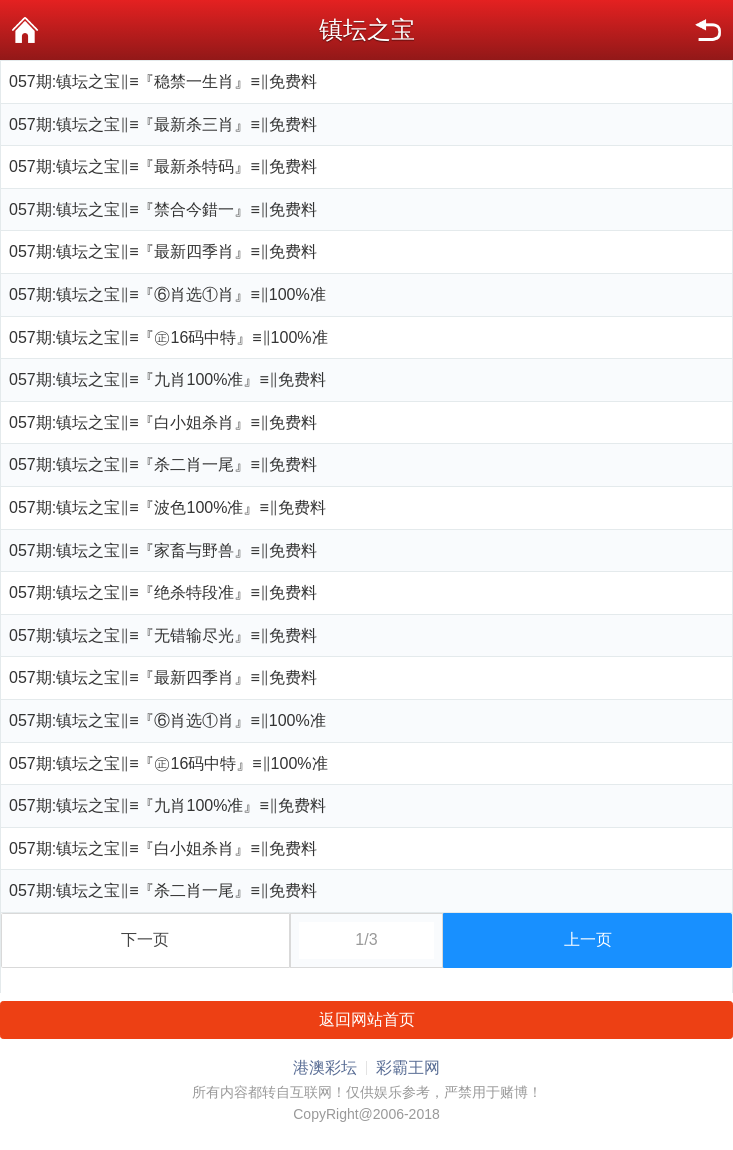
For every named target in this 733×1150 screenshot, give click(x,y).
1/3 (366, 939)
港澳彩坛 (325, 1067)
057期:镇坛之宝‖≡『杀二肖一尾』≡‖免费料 (163, 464)
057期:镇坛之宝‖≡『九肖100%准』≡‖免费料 (167, 379)
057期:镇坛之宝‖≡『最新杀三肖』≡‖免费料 (163, 124)
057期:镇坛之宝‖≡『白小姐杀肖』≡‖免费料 (163, 422)
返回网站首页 (367, 1019)
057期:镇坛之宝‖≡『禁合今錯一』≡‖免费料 (163, 209)
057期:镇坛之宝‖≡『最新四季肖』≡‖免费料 (163, 251)
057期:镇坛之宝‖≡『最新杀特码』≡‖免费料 (163, 166)
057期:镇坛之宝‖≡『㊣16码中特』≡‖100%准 (168, 337)
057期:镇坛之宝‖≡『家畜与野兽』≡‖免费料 (163, 550)
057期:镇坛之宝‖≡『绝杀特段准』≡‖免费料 (163, 592)
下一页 (145, 939)
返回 (708, 30)
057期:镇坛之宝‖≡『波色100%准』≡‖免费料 (167, 507)
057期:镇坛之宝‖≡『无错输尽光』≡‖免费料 (163, 635)
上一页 (588, 939)
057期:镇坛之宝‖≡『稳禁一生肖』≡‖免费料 (163, 81)
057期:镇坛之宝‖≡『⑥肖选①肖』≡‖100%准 (167, 294)
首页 (25, 30)
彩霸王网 (408, 1067)
